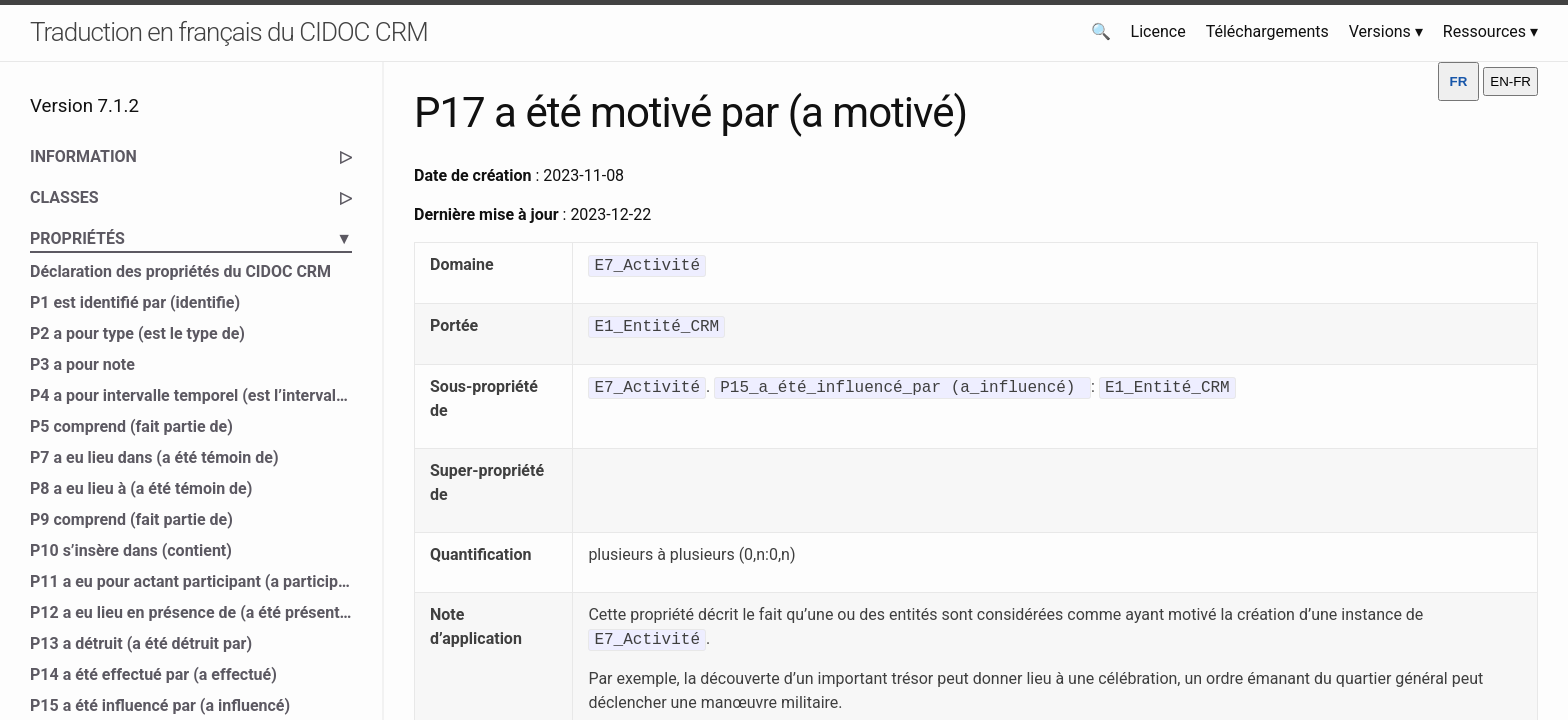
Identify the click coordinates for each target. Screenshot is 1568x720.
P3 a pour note (82, 364)
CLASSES (191, 198)
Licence (1158, 31)
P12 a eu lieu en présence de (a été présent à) (191, 612)
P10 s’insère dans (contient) (131, 550)
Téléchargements (1267, 31)
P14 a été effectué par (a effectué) (153, 674)
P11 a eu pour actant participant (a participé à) (191, 581)
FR (1459, 81)
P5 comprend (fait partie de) (131, 426)
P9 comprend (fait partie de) (131, 519)
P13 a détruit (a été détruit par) (141, 643)
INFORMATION (191, 157)
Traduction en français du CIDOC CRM (229, 32)
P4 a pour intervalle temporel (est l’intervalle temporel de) (191, 395)
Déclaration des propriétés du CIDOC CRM (180, 271)
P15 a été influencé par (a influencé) (160, 705)
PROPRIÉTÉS (191, 239)
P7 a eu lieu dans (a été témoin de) (154, 457)
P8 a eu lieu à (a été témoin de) (141, 488)
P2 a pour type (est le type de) (137, 333)
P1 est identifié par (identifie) (135, 302)
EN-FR (1510, 81)
